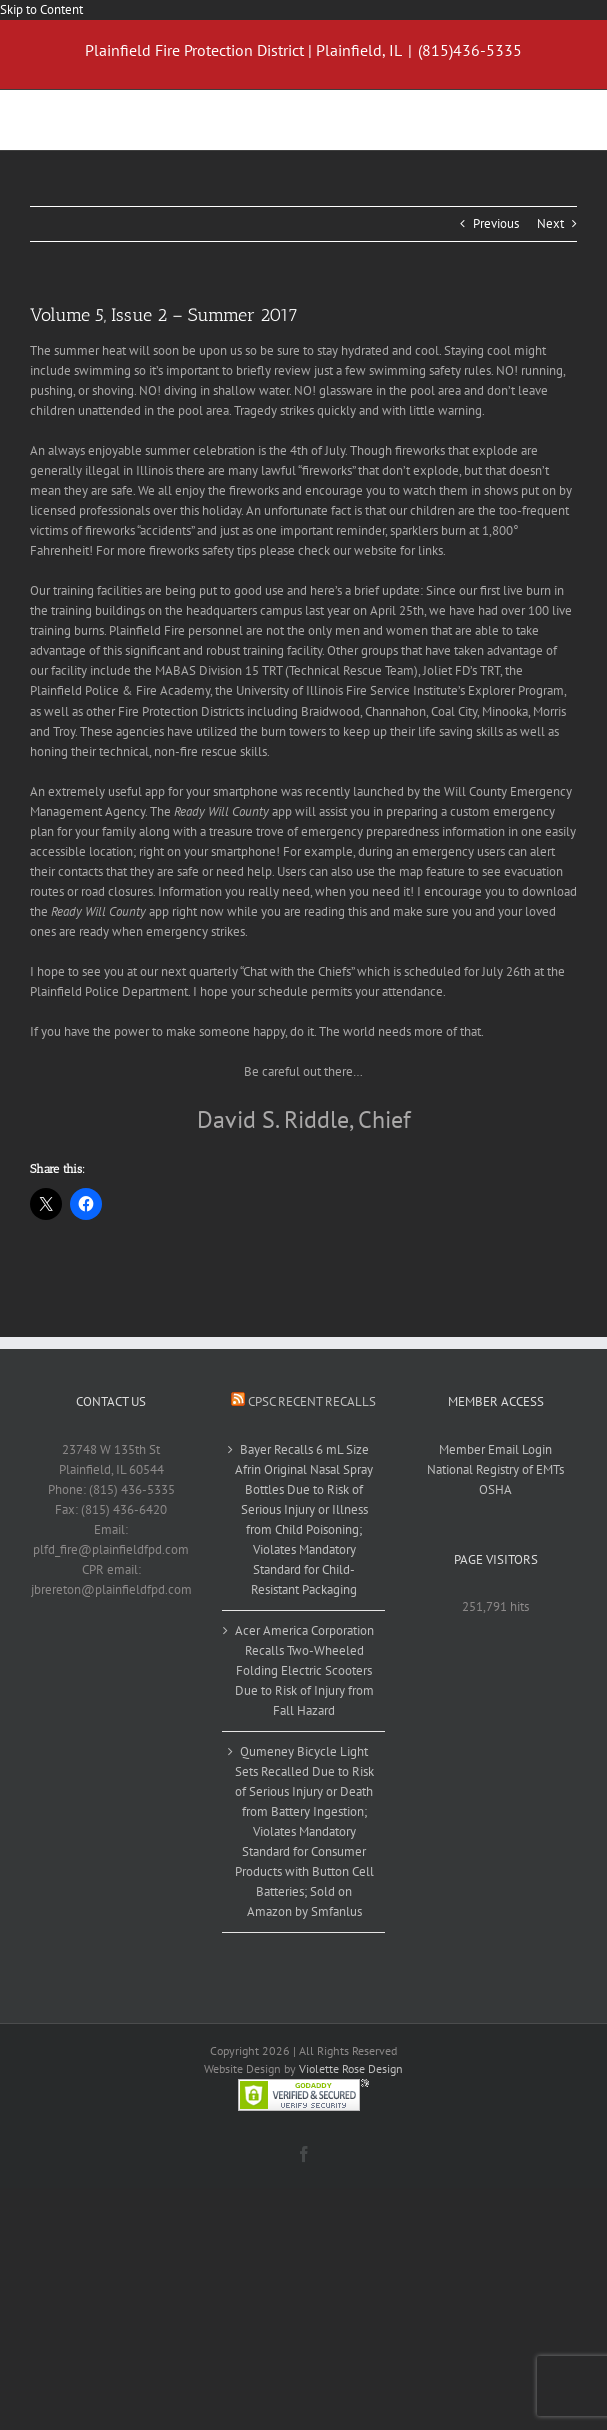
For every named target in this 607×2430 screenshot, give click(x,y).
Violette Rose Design (351, 2068)
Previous (496, 223)
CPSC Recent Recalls (312, 1401)
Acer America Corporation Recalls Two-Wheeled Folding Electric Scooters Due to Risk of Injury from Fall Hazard (304, 1670)
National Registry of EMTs (495, 1469)
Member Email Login (495, 1449)
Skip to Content (41, 9)
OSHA (495, 1489)
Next (550, 223)
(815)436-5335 (470, 50)
